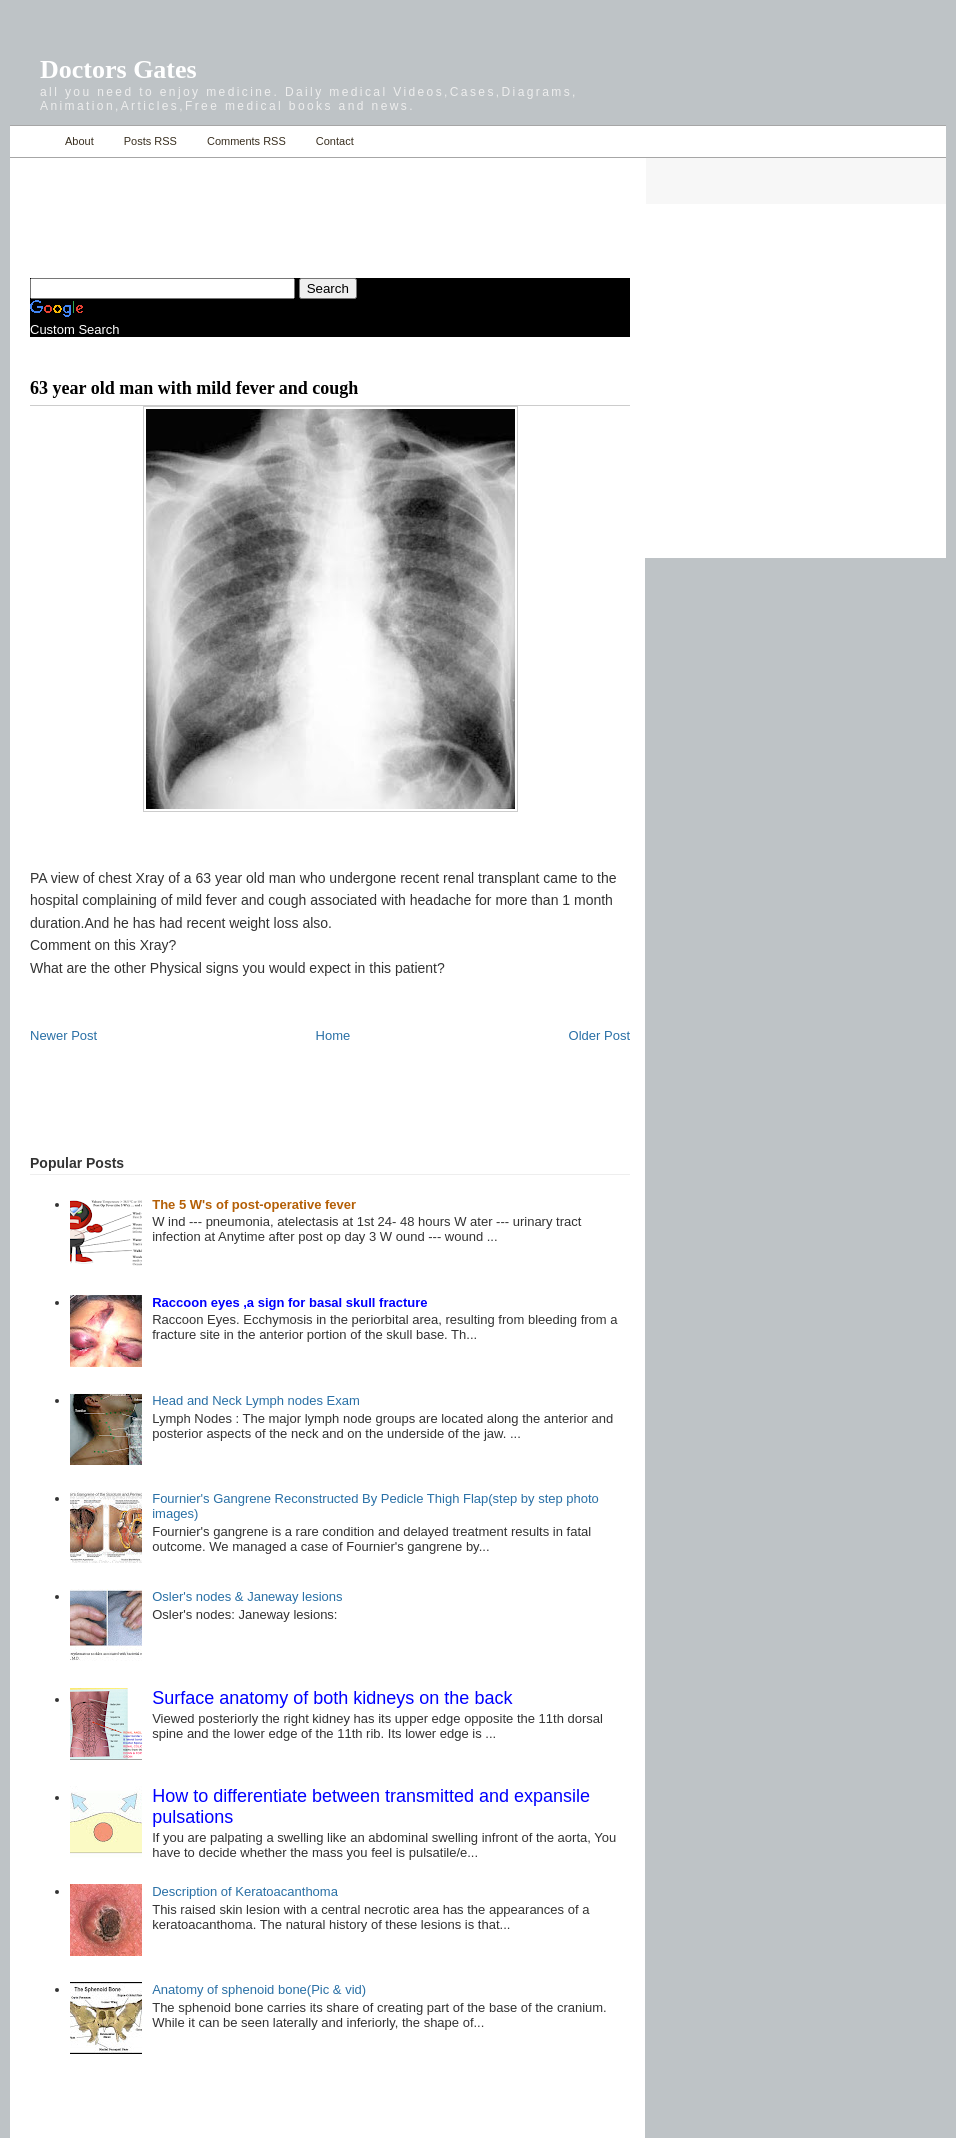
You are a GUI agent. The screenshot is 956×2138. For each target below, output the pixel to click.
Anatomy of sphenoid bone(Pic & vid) (259, 1989)
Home (32, 141)
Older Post (599, 1035)
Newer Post (63, 1035)
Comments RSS (246, 141)
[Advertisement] (264, 206)
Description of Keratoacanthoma (245, 1891)
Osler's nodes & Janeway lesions (247, 1596)
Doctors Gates (118, 69)
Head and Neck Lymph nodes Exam (256, 1400)
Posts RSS (150, 141)
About (79, 141)
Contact (335, 141)
